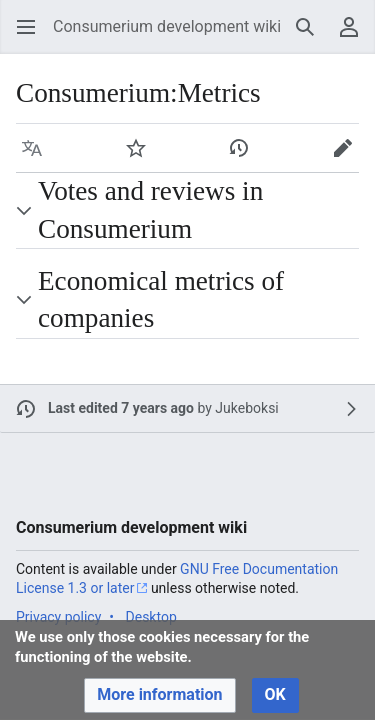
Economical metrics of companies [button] (161, 299)
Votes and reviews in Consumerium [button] (150, 209)
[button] (26, 27)
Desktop (151, 617)
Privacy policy (58, 617)
